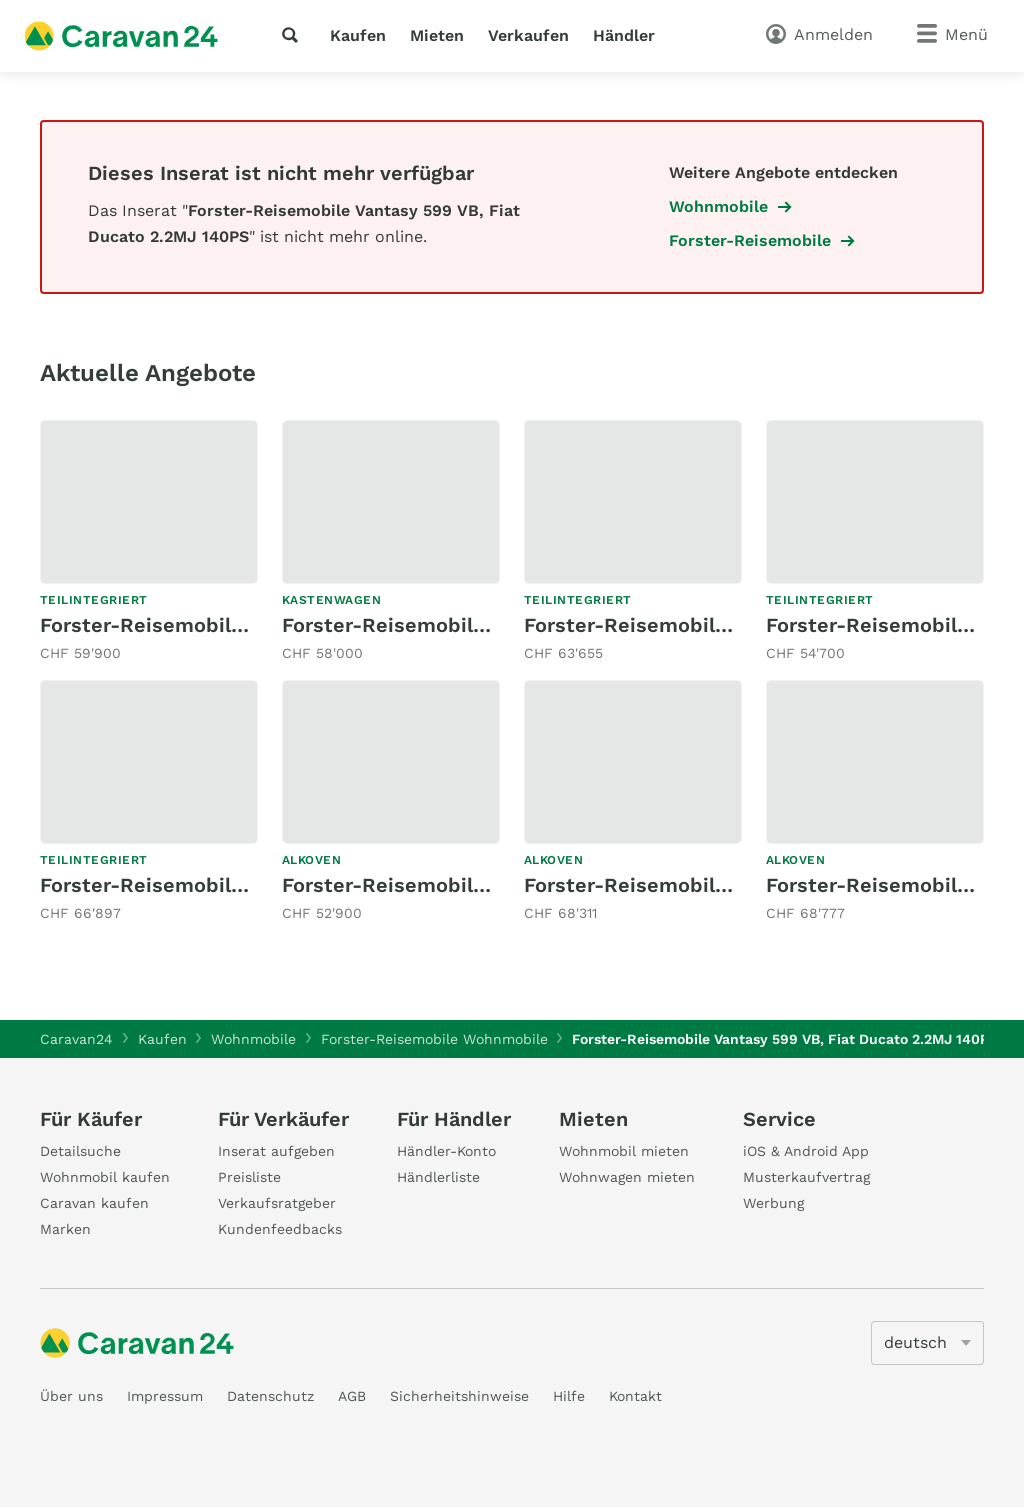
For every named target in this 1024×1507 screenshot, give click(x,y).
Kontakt (635, 1396)
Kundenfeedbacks (280, 1229)
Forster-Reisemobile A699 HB (427, 885)
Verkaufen (528, 35)
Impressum (165, 1396)
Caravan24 (76, 1039)
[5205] (927, 1343)
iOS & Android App (806, 1151)
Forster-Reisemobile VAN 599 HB (444, 625)
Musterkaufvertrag (806, 1177)
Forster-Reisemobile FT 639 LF (193, 885)
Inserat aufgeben (276, 1151)
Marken (65, 1229)
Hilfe (569, 1396)
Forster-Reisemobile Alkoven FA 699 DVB (725, 885)
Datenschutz (270, 1396)
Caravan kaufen (94, 1203)
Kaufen (358, 35)
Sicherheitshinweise (459, 1396)
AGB (352, 1396)
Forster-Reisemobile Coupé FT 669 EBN (720, 625)
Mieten (437, 35)
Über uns (71, 1396)
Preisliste (249, 1177)
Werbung (773, 1203)
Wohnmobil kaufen (105, 1177)
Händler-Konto (446, 1151)
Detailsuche (80, 1151)
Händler (624, 35)
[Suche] (294, 35)
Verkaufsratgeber (277, 1203)
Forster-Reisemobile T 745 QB (188, 625)
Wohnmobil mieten (624, 1151)
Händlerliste (438, 1177)
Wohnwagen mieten (627, 1177)
